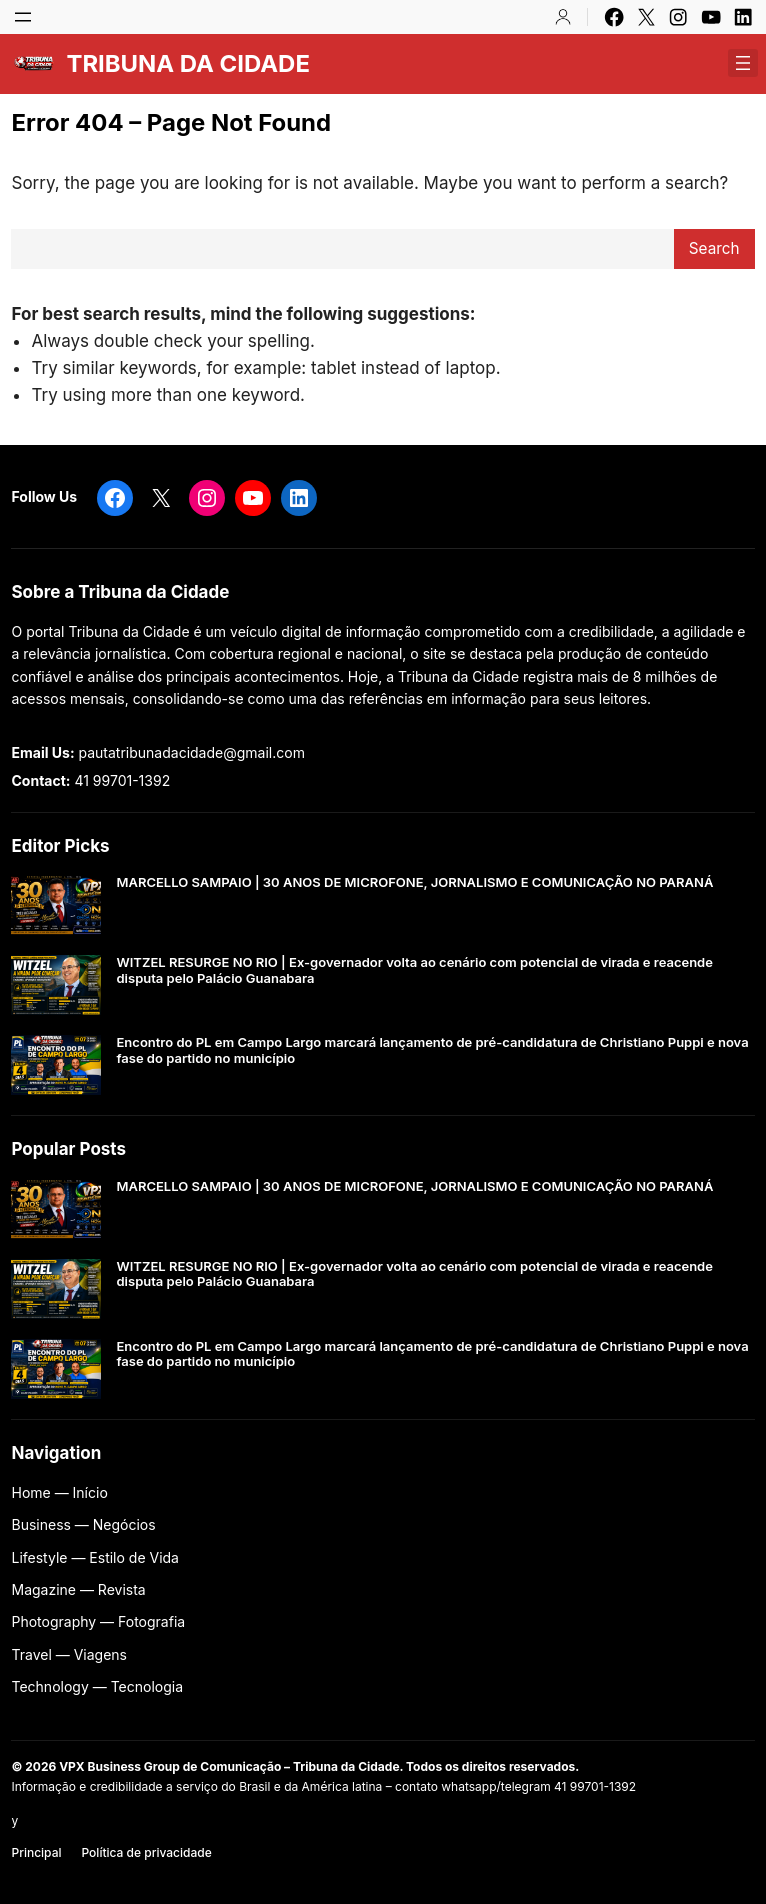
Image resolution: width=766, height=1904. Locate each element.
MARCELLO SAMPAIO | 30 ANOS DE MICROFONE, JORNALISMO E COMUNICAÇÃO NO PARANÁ (414, 882)
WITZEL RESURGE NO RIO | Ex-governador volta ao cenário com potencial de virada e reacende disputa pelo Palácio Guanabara (414, 970)
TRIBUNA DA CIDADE (187, 63)
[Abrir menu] (23, 17)
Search (714, 248)
